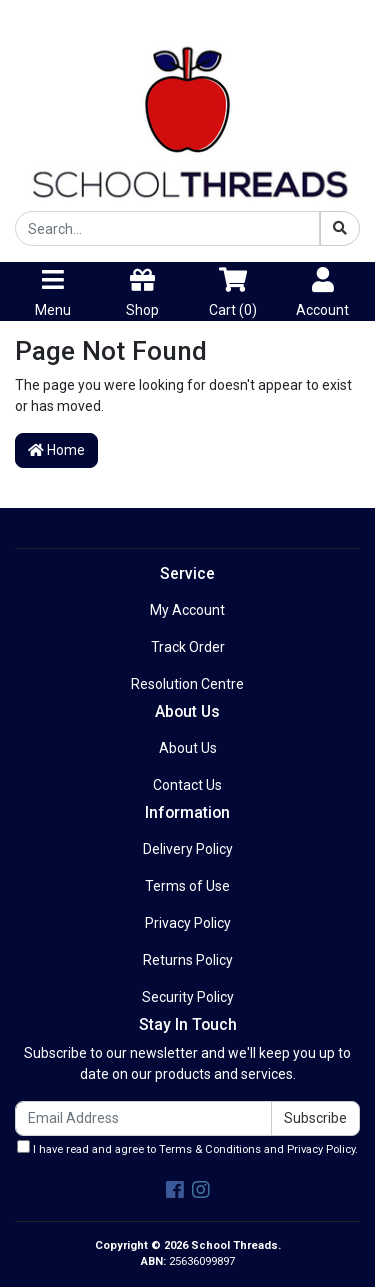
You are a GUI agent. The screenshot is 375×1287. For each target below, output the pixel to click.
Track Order (188, 647)
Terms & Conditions (210, 1149)
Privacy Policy (188, 923)
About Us (188, 748)
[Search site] (340, 228)
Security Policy (188, 997)
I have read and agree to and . (187, 1148)
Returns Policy (188, 960)
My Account (187, 610)
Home (56, 450)
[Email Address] (143, 1118)
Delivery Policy (188, 849)
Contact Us (187, 785)
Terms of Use (187, 886)
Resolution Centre (187, 684)
